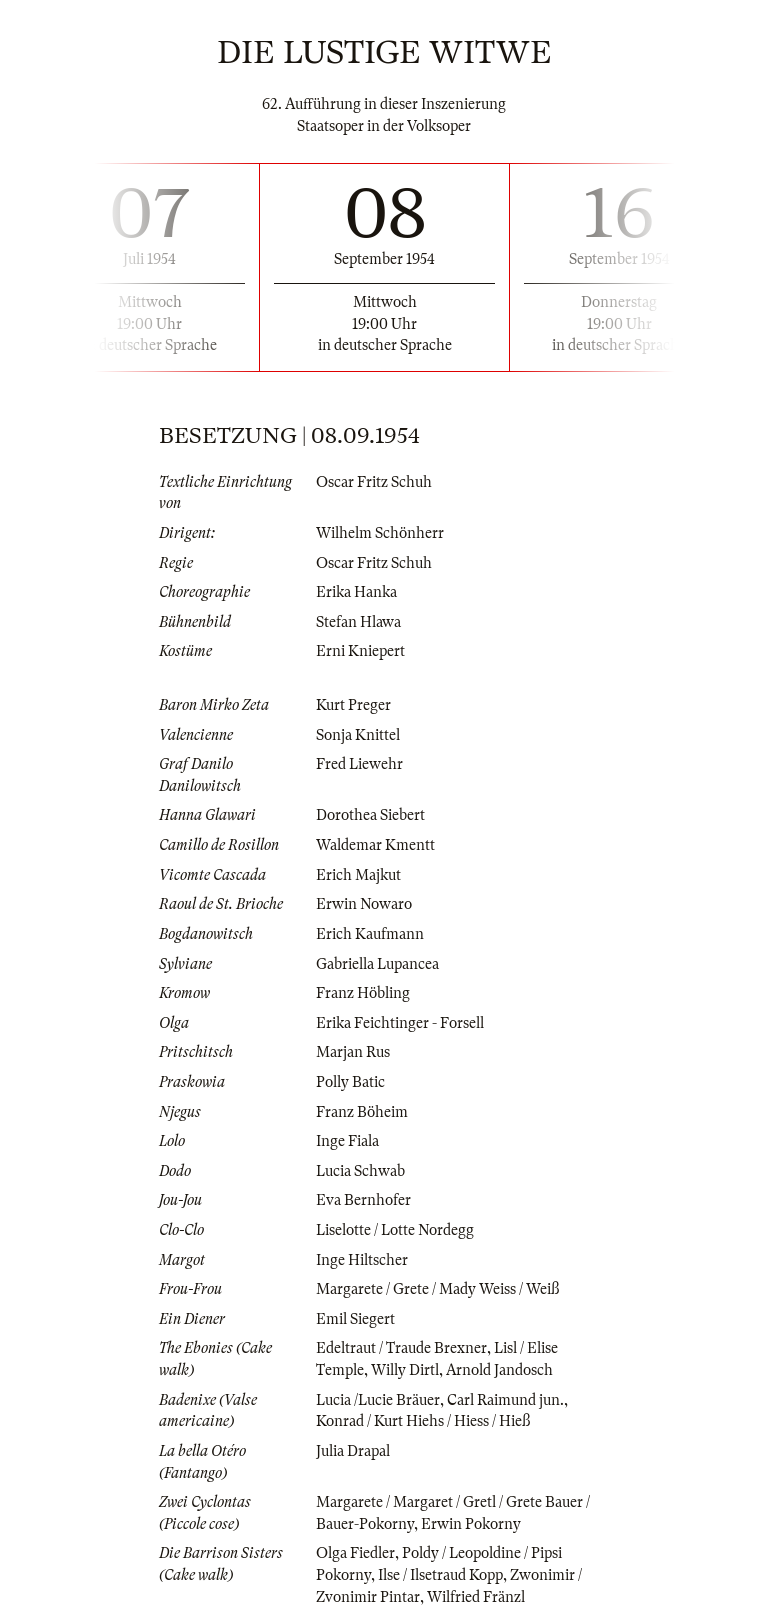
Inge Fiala (347, 1141)
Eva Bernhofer (363, 1200)
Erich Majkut (358, 875)
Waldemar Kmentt (375, 845)
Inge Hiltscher (362, 1260)
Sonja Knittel (358, 735)
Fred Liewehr (359, 764)
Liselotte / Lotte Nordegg (395, 1230)
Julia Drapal (353, 1451)
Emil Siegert (355, 1319)
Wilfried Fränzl (476, 1597)
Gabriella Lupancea (377, 964)
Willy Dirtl (405, 1370)
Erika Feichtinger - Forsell (400, 1023)
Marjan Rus (353, 1052)
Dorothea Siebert (370, 815)
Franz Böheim (362, 1112)
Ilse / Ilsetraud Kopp (440, 1575)
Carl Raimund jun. (505, 1400)
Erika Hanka (356, 592)
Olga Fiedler (355, 1553)
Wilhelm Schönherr (380, 533)
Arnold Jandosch (499, 1370)
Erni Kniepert (360, 651)
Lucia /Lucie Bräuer (378, 1400)
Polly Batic (350, 1082)
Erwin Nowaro (364, 904)
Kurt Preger (353, 705)
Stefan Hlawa (358, 622)
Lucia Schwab (360, 1171)
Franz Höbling (363, 993)
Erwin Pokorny (471, 1524)
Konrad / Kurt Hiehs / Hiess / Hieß (423, 1421)
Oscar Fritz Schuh (374, 482)
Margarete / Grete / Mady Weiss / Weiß (437, 1289)
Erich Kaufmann (370, 934)
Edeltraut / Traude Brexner (401, 1348)
